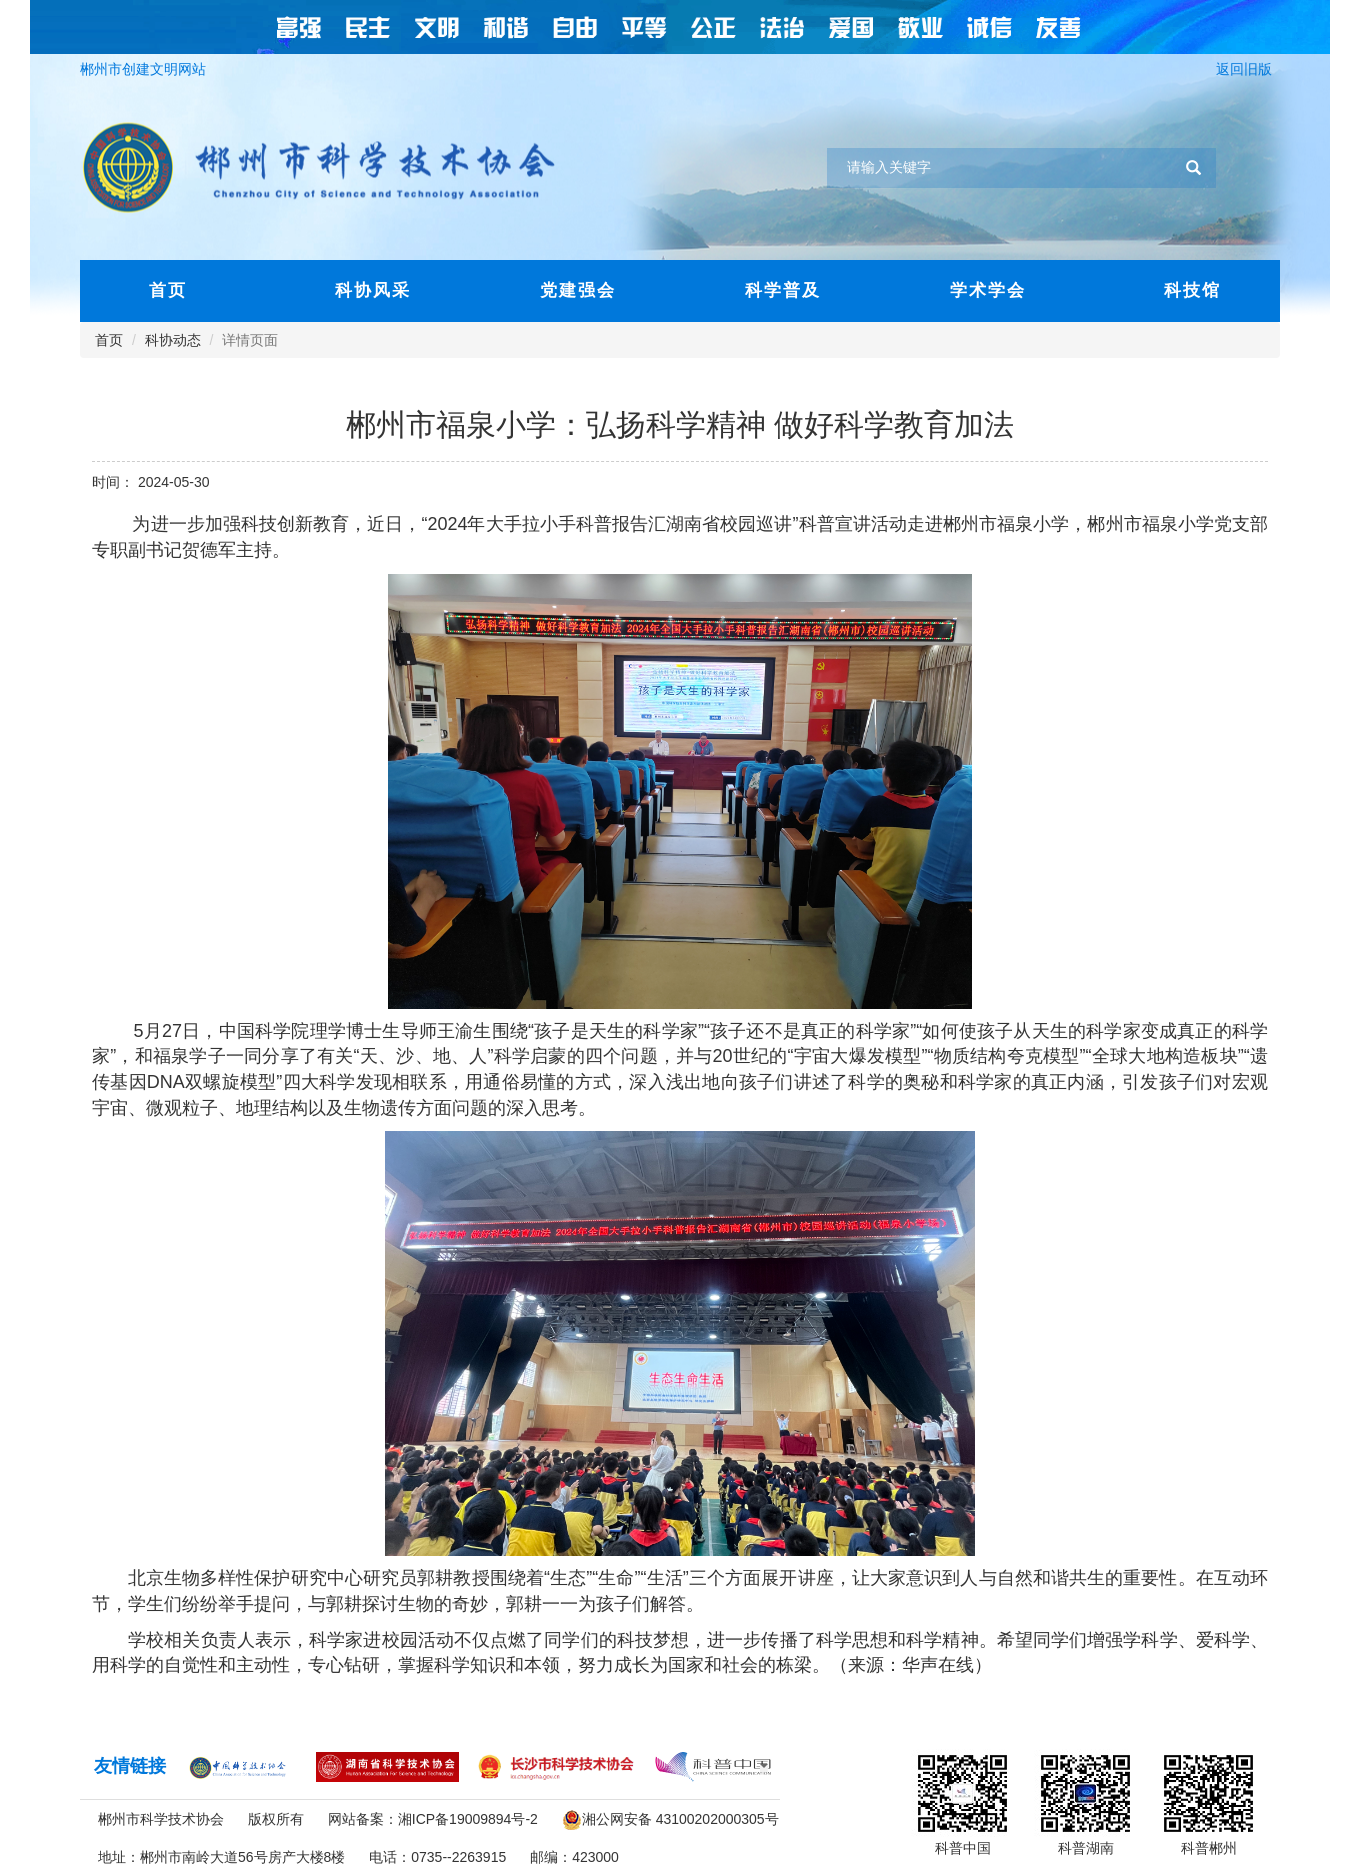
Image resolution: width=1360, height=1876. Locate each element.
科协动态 (173, 340)
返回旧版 (1248, 69)
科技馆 (1192, 290)
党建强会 (578, 290)
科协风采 (373, 290)
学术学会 (988, 290)
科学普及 (783, 290)
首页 (168, 290)
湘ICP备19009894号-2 (468, 1819)
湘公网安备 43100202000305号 (680, 1819)
